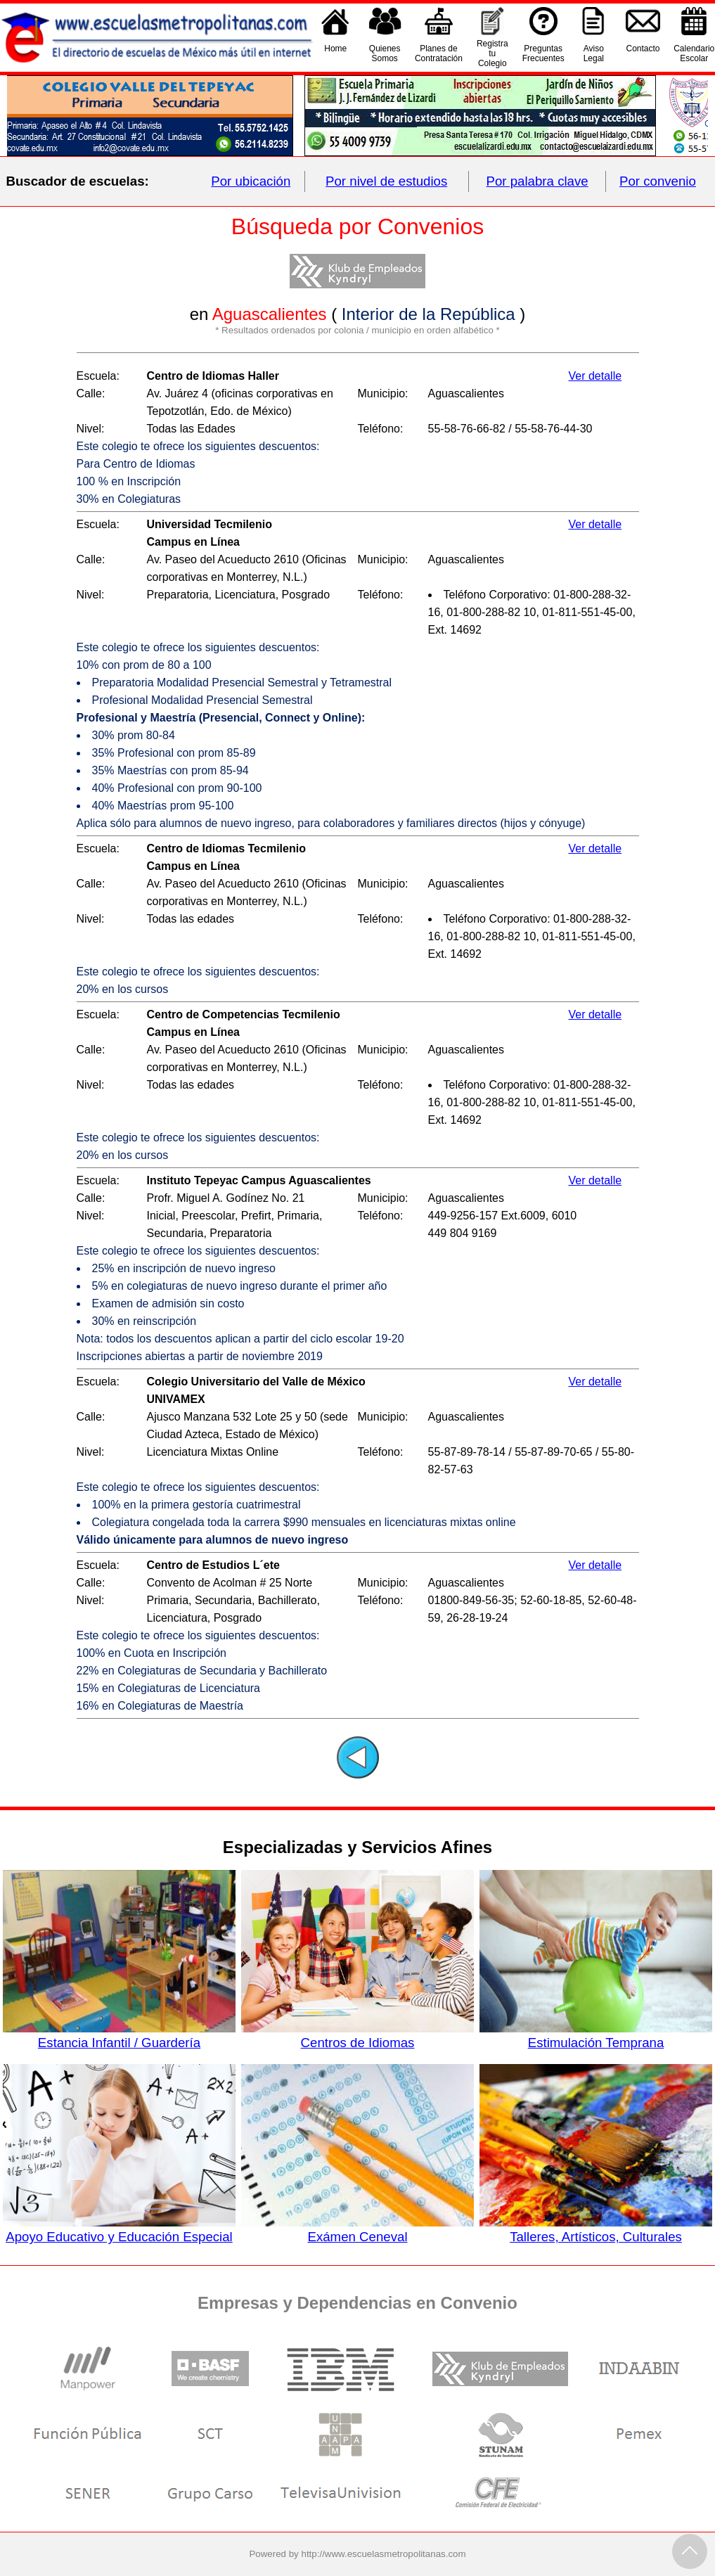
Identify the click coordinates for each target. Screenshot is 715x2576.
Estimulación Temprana (595, 2035)
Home (335, 53)
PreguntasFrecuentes (543, 53)
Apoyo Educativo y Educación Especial (119, 2229)
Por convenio (657, 181)
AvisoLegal (594, 53)
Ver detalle (595, 376)
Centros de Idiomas (357, 2035)
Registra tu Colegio (492, 53)
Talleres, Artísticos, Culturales (595, 2229)
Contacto (643, 53)
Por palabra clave (537, 181)
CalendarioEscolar (694, 53)
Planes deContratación (439, 53)
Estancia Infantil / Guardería (119, 2035)
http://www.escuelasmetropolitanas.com (384, 2554)
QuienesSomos (385, 53)
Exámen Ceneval (357, 2229)
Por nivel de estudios (386, 181)
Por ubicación (250, 181)
